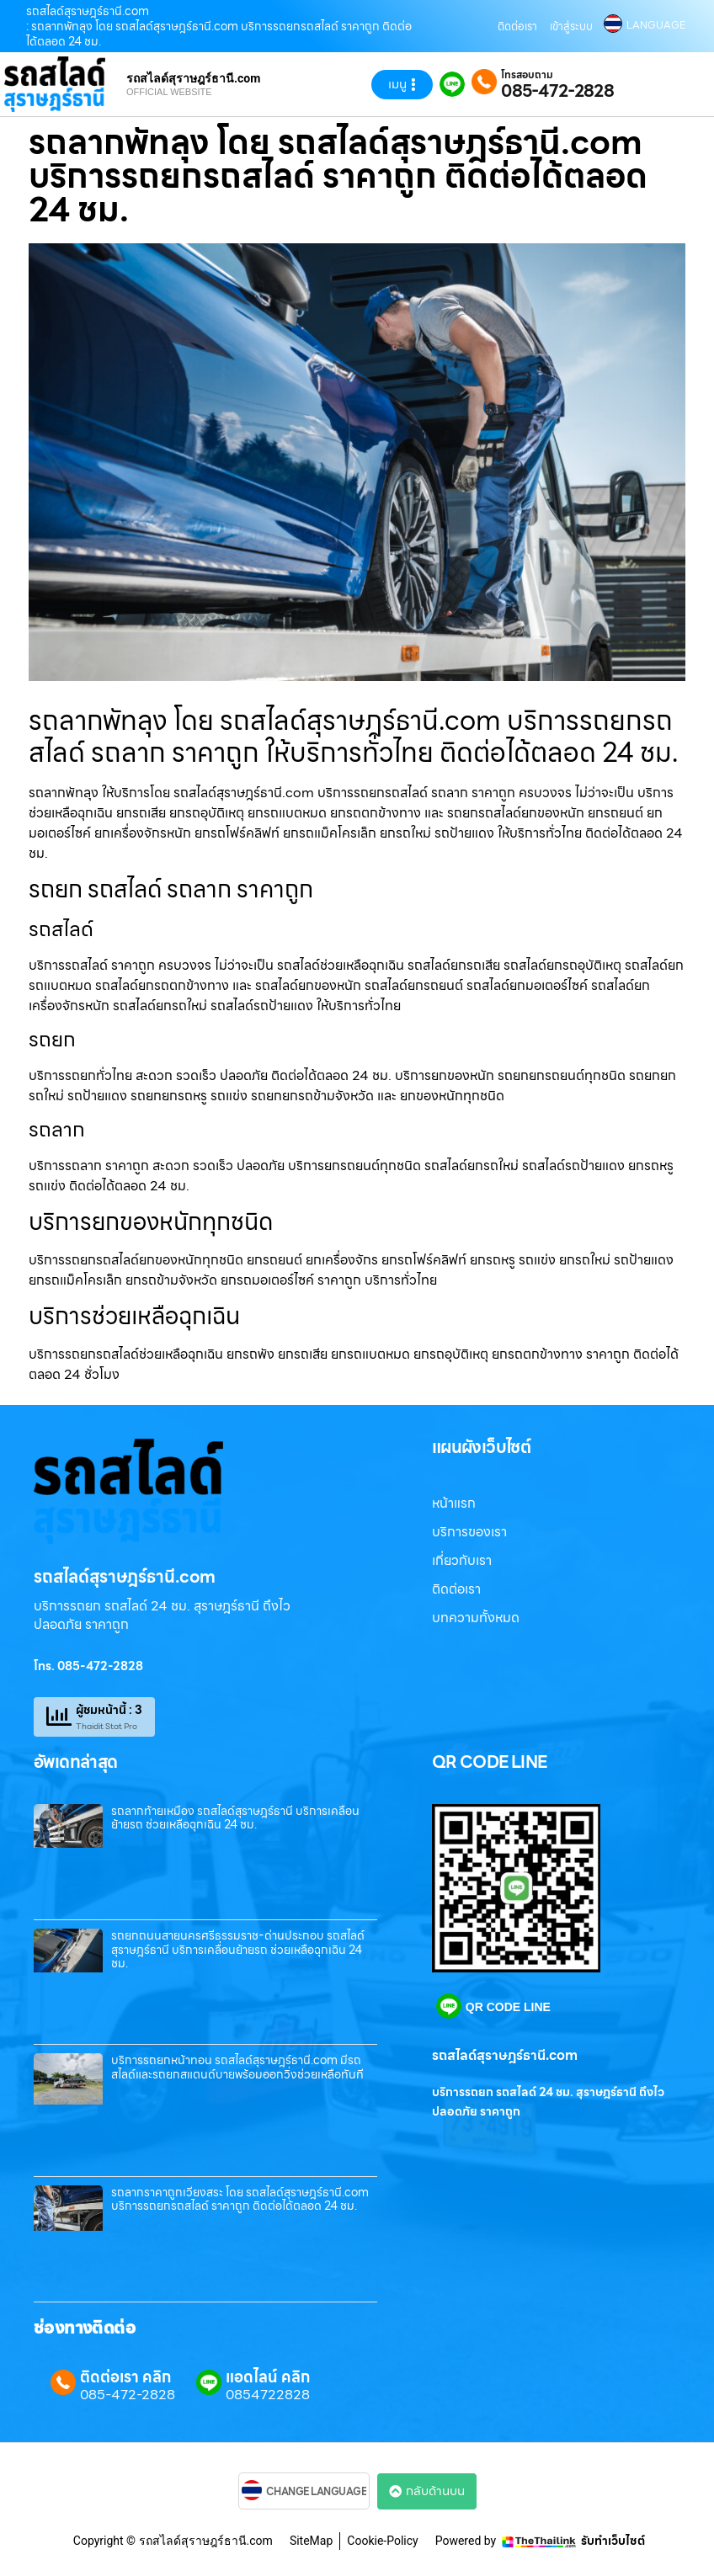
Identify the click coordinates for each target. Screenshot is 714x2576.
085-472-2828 (557, 90)
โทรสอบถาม (527, 74)
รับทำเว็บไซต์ (613, 2540)
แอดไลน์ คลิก (268, 2377)
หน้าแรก (454, 1503)
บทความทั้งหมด (476, 1617)
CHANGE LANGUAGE (316, 2491)
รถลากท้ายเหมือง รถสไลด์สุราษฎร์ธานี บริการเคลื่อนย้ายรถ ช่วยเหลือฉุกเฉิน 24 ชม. (235, 1818)
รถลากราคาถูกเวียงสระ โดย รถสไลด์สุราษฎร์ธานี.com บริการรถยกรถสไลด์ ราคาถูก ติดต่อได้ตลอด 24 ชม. (240, 2199)
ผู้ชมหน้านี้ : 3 (109, 1709)
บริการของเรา (469, 1531)
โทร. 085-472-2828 (88, 1666)
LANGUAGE (655, 25)
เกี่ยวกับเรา (462, 1560)
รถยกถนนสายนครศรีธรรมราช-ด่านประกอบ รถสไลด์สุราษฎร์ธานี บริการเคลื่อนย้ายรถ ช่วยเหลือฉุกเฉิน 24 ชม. (238, 1949)
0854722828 (268, 2395)
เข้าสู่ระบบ (571, 26)
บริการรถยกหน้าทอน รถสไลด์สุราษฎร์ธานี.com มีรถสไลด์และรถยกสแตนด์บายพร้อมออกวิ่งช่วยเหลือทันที (237, 2067)
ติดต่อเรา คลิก (125, 2377)
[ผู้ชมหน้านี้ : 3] (59, 1716)
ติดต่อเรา (517, 26)
